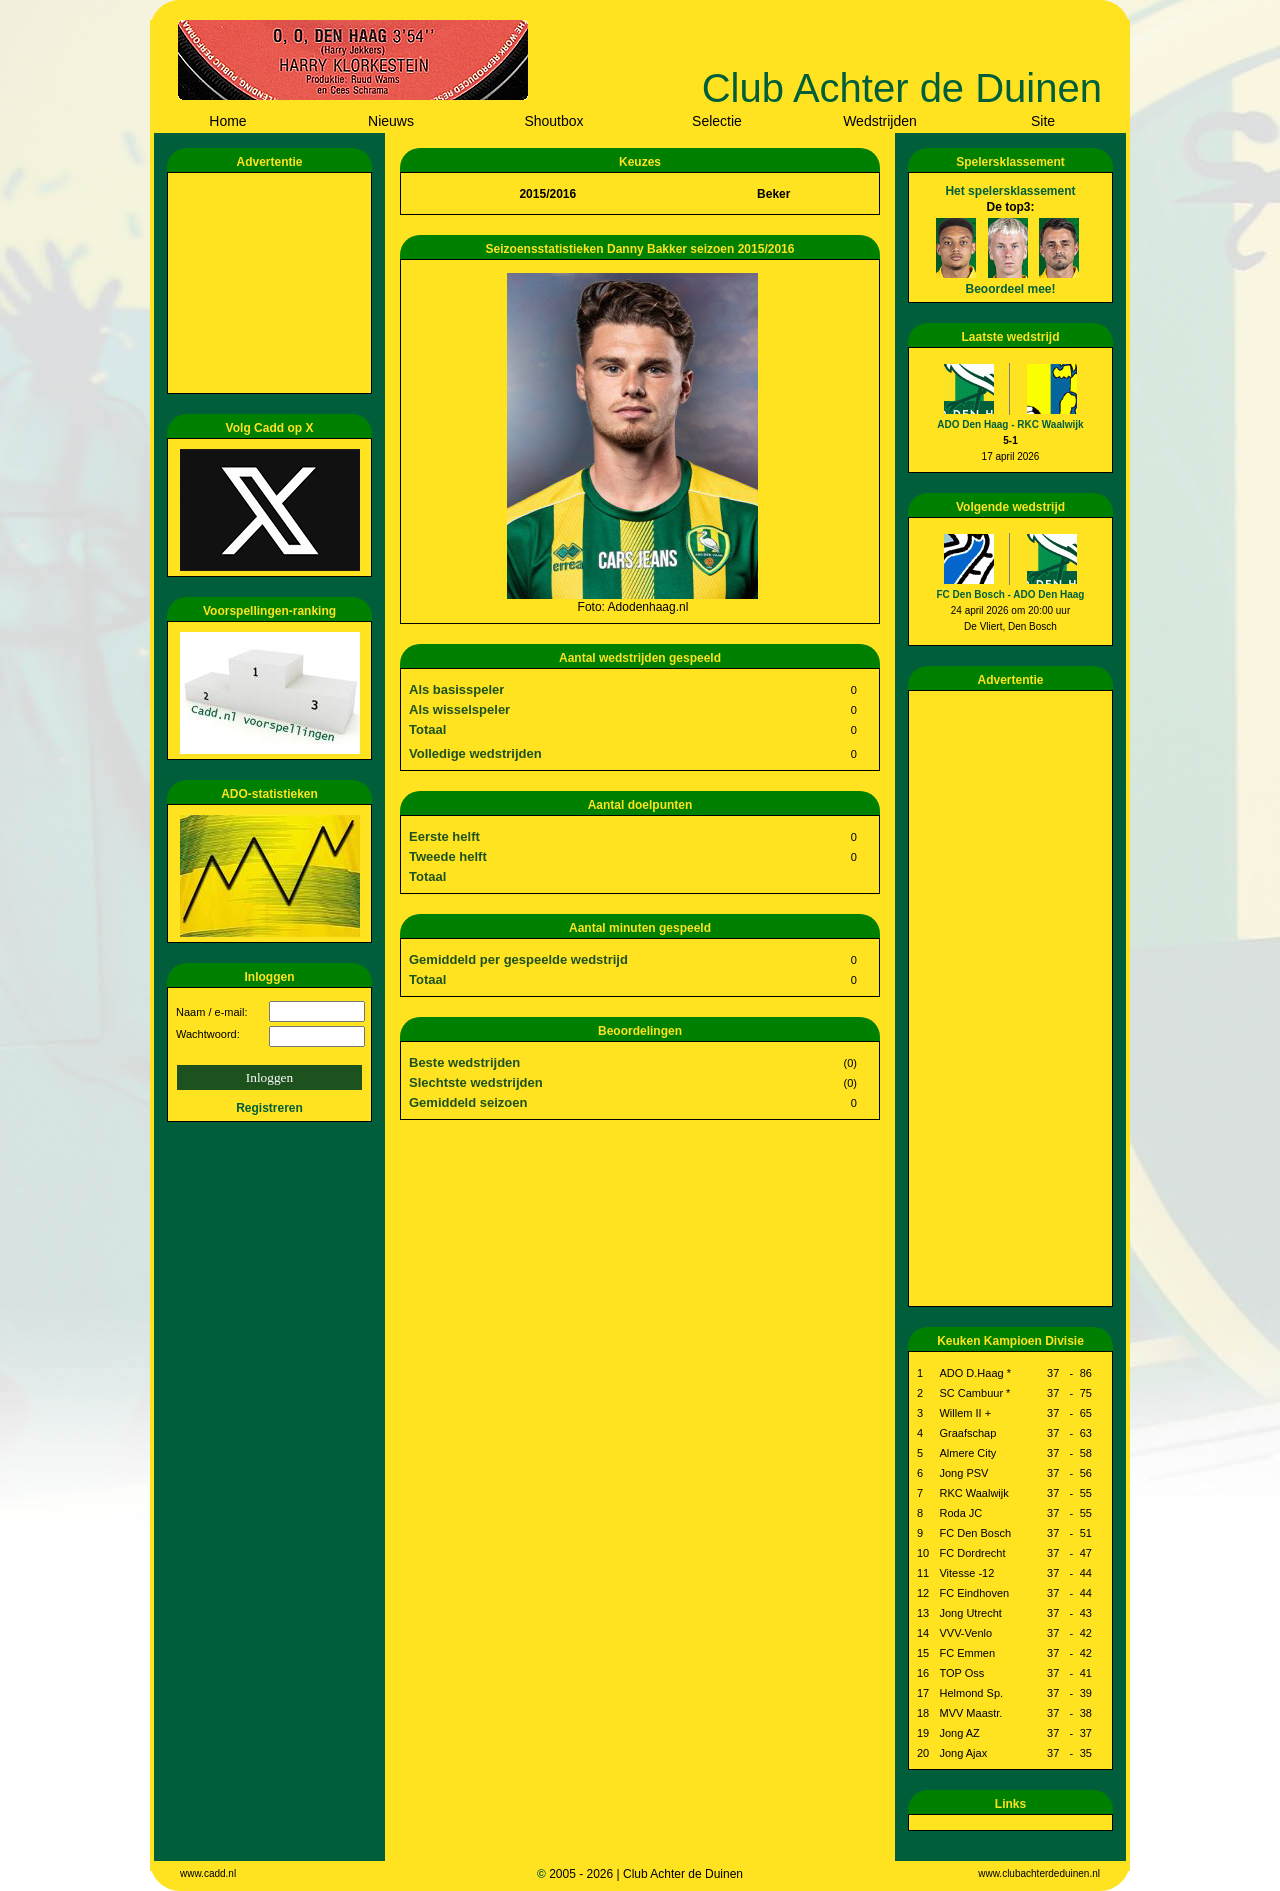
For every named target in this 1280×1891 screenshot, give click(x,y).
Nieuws (391, 121)
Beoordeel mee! (1010, 289)
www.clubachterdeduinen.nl (1039, 1873)
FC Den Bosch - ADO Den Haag (1011, 594)
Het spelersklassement (1010, 191)
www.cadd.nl (208, 1873)
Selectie (717, 121)
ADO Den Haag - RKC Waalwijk (1010, 424)
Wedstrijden (880, 121)
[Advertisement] (273, 283)
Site (1043, 121)
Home (227, 121)
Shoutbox (553, 121)
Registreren (269, 1108)
